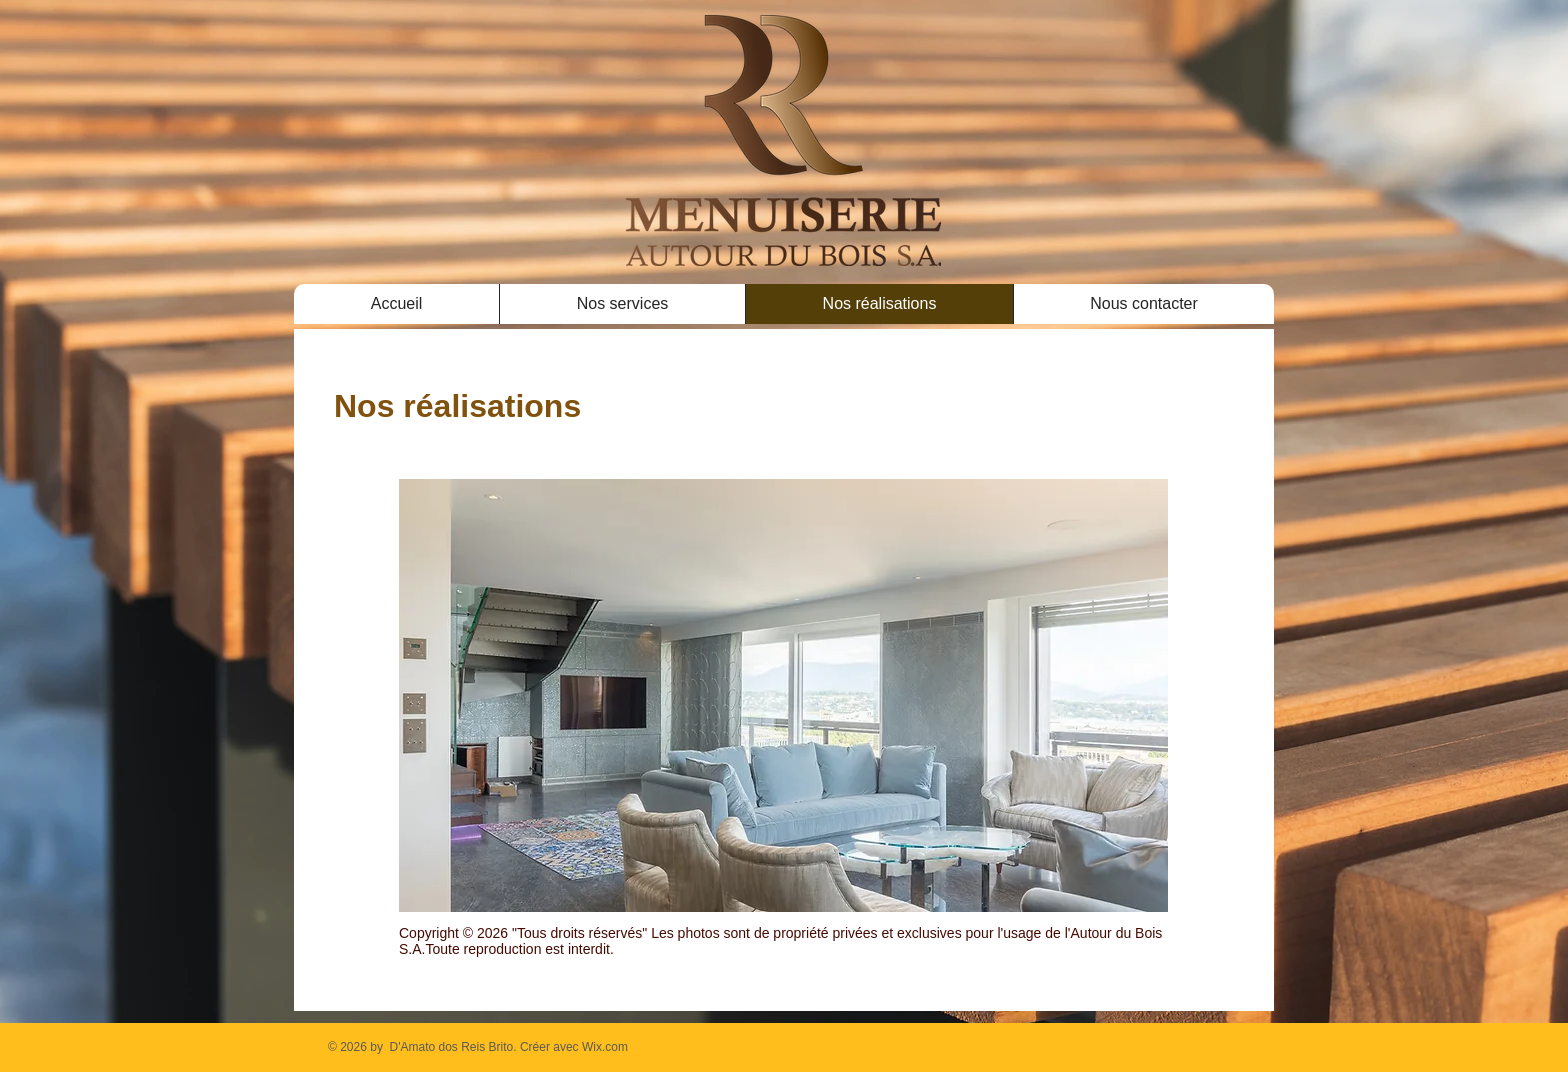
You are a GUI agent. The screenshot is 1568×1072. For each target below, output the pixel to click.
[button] (783, 695)
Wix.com (605, 1047)
